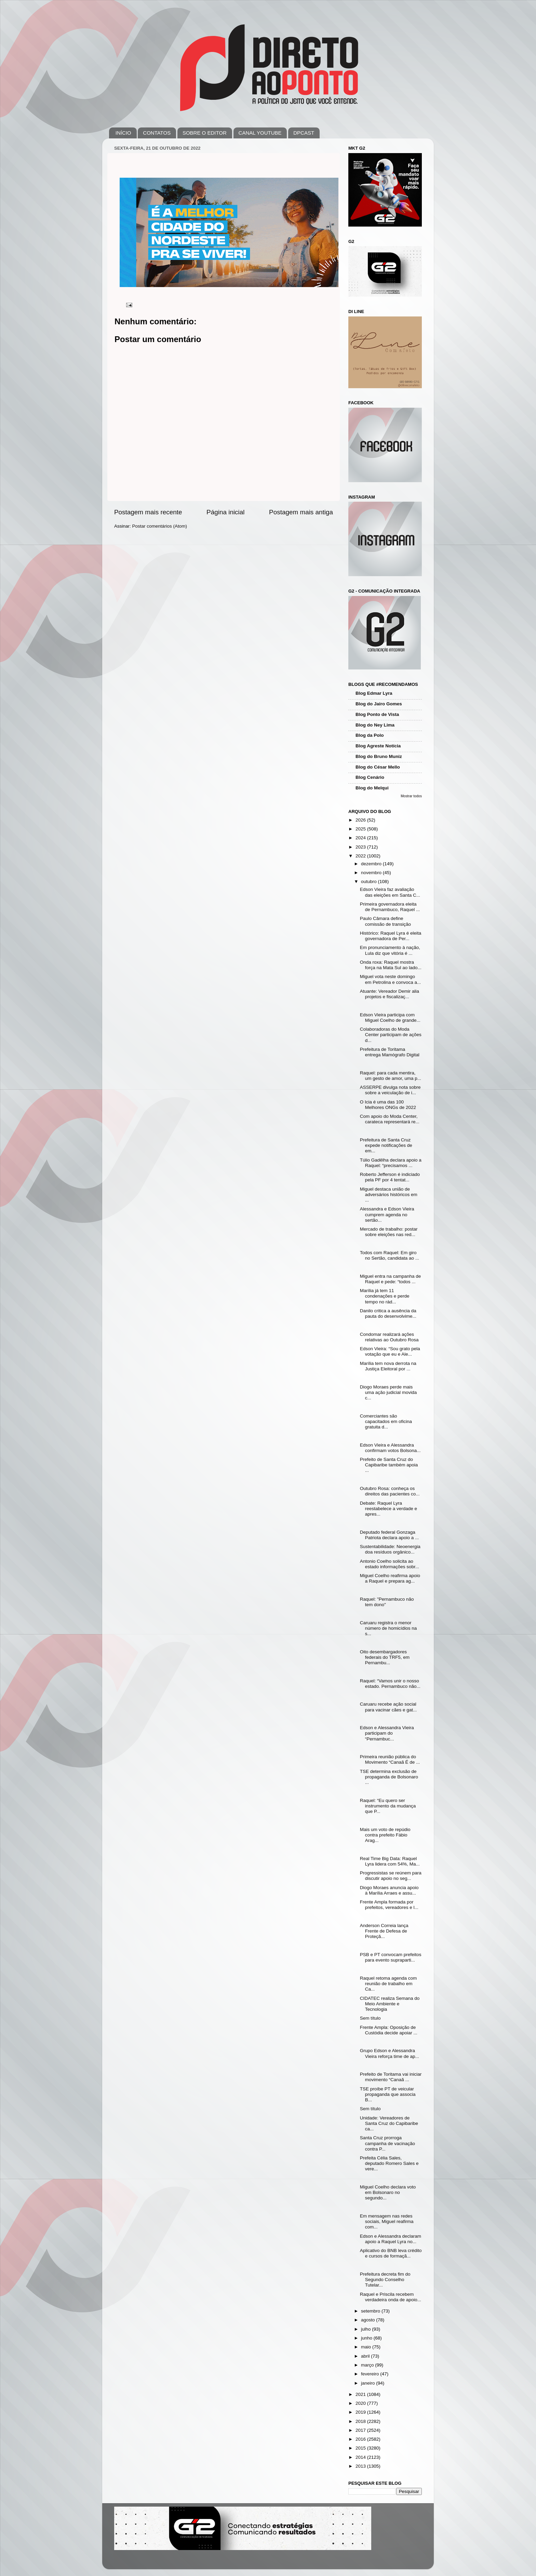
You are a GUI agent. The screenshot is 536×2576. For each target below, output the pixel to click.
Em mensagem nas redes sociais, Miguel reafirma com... (387, 2221)
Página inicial (225, 512)
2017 (361, 2430)
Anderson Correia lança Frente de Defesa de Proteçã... (384, 1931)
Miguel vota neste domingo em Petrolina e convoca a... (390, 979)
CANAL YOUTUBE (260, 133)
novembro (372, 872)
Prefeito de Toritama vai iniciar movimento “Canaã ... (391, 2077)
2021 (361, 2394)
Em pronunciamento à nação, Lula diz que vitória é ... (390, 950)
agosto (368, 2319)
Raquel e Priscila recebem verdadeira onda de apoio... (390, 2297)
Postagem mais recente (148, 512)
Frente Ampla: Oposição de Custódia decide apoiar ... (388, 2030)
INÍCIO (123, 133)
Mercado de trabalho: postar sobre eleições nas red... (389, 1231)
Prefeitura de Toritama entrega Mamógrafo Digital (389, 1052)
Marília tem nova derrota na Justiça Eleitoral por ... (388, 1366)
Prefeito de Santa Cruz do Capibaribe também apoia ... (389, 1465)
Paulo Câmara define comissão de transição (385, 921)
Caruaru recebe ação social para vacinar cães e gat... (388, 1706)
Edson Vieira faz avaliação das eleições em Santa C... (390, 892)
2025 (361, 828)
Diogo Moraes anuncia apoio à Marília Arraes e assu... (389, 1890)
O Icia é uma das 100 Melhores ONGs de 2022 (388, 1104)
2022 (361, 855)
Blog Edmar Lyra (374, 693)
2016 (361, 2439)
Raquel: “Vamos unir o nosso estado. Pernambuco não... (390, 1683)
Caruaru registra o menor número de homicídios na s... (388, 1628)
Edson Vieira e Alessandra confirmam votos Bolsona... (390, 1447)
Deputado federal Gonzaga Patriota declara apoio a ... (389, 1535)
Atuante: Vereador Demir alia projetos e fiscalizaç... (389, 994)
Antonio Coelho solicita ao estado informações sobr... (389, 1564)
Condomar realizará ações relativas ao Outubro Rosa (389, 1337)
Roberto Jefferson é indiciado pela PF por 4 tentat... (390, 1177)
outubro (369, 881)
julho (366, 2329)
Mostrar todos (411, 796)
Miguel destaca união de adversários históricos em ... (388, 1195)
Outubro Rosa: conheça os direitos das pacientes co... (390, 1491)
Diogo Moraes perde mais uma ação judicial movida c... (388, 1392)
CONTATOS (157, 133)
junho (367, 2338)
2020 (361, 2403)
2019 (361, 2412)
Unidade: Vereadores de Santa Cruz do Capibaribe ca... (389, 2123)
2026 (361, 820)
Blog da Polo (370, 735)
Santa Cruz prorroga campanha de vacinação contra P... (387, 2143)
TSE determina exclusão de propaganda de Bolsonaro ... (389, 1777)
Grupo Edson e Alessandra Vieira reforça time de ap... (389, 2053)
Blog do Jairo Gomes (379, 703)
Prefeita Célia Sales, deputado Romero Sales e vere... (389, 2163)
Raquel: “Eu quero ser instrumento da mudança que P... (388, 1806)
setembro (371, 2311)
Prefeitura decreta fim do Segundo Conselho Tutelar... (385, 2280)
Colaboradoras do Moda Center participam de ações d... (390, 1035)
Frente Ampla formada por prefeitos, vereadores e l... (389, 1904)
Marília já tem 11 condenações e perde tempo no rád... (385, 1296)
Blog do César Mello (378, 767)
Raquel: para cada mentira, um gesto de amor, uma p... (390, 1075)
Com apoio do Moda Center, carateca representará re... (389, 1119)
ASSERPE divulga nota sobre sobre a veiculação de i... (390, 1090)
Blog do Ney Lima (375, 725)
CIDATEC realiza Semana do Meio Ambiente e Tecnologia (390, 2004)
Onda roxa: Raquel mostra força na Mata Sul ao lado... (390, 965)
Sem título (370, 2018)
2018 (361, 2421)
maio (366, 2346)
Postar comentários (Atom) (159, 526)
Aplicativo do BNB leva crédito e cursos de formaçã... (391, 2253)
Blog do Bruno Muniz (379, 756)
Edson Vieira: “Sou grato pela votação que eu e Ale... (390, 1351)
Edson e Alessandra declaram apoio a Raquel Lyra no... (390, 2239)
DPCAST (303, 133)
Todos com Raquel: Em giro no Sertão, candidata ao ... (389, 1255)
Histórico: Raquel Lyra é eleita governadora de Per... (390, 936)
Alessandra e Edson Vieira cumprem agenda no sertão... (387, 1214)
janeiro (368, 2383)
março (368, 2365)
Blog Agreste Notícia (378, 745)
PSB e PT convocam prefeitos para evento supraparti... (390, 1957)
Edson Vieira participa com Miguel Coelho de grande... (390, 1017)
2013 (361, 2466)
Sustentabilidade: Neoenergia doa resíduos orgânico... (390, 1549)
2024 (361, 837)
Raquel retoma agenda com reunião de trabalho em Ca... (388, 1984)
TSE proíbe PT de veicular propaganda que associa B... (388, 2094)
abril (366, 2356)
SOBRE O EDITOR (205, 133)
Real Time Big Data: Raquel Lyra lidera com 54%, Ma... (390, 1861)
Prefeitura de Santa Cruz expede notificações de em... (386, 1145)
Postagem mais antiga (301, 512)
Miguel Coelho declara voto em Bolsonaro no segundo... (388, 2192)
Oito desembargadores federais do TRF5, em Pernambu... (385, 1657)
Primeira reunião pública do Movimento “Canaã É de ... (390, 1759)
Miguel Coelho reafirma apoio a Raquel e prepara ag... (390, 1578)
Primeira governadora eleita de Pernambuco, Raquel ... (390, 906)
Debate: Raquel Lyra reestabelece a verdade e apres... (388, 1509)
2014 (361, 2457)
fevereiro (370, 2373)
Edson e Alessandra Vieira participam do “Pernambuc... (387, 1733)
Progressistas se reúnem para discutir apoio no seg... (390, 1875)
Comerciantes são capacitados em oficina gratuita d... (386, 1421)
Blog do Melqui (372, 787)
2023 (361, 847)
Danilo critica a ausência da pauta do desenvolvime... (388, 1313)
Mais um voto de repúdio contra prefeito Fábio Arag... (385, 1835)
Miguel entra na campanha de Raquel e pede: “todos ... (390, 1279)
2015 (361, 2448)
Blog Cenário (370, 777)
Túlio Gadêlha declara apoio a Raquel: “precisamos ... (390, 1162)
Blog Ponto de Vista (377, 714)
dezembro (372, 863)
